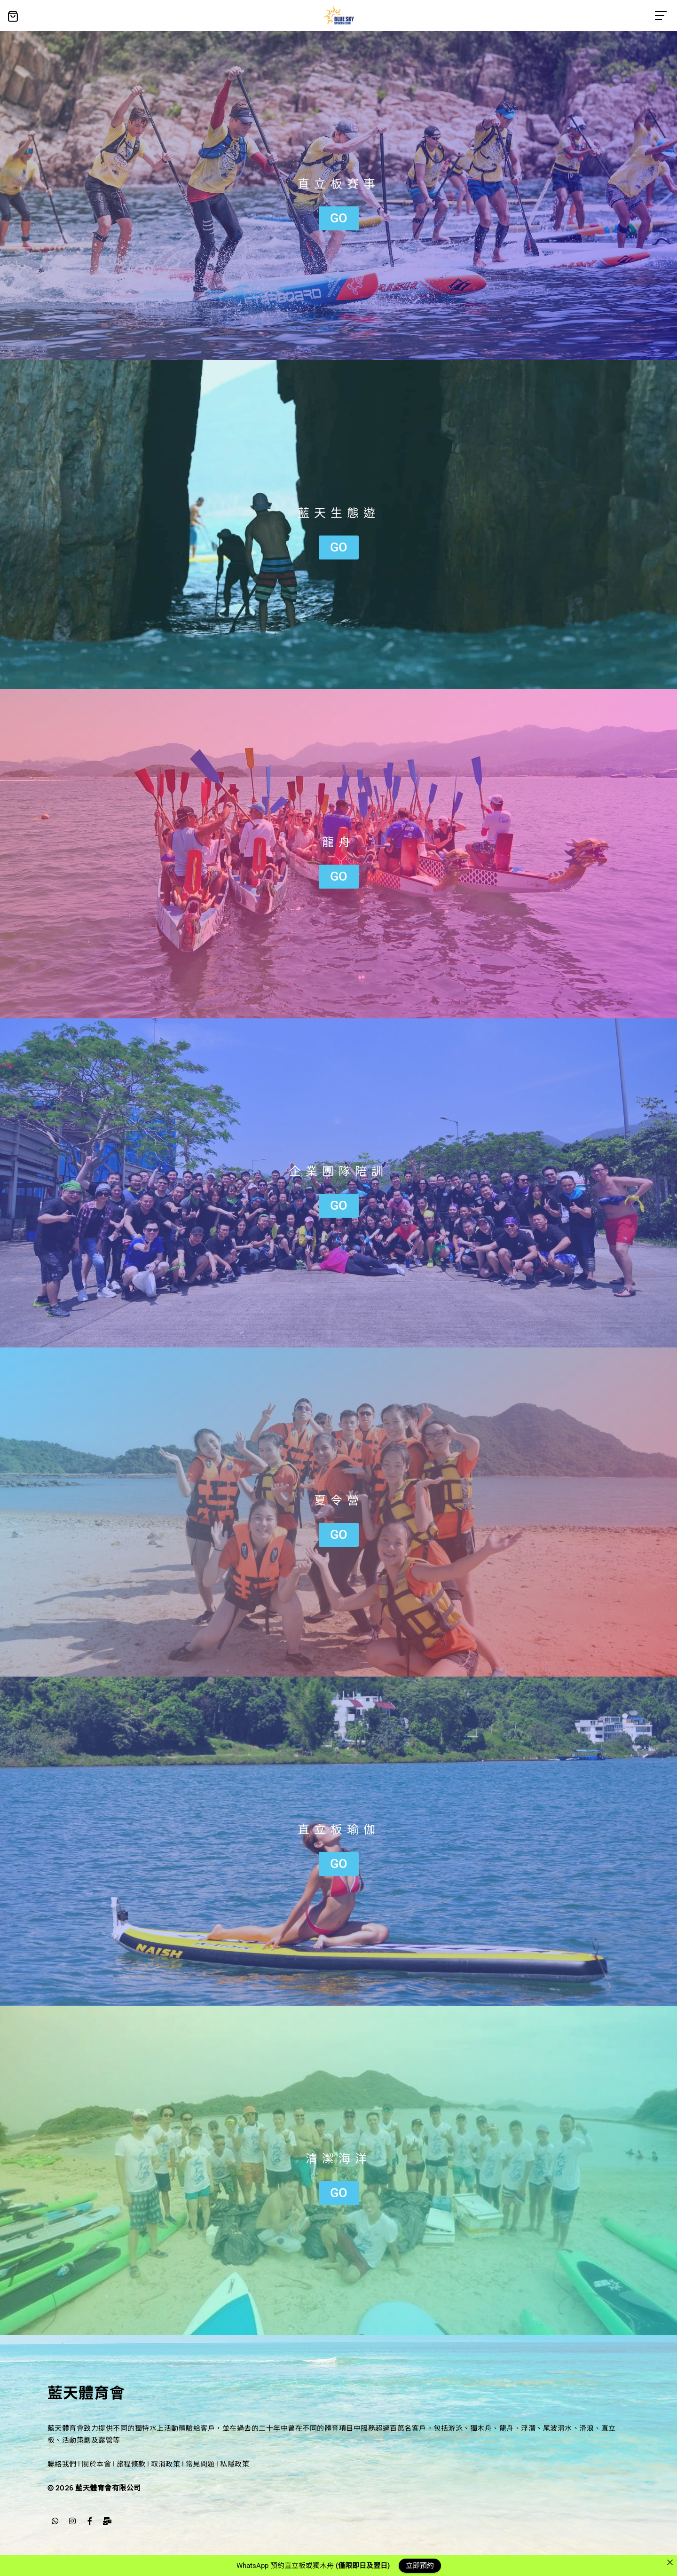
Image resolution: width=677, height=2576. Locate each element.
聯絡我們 (62, 2464)
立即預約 (420, 2565)
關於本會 (96, 2464)
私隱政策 (234, 2464)
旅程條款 (131, 2464)
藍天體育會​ (86, 2392)
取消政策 (165, 2464)
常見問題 (200, 2464)
